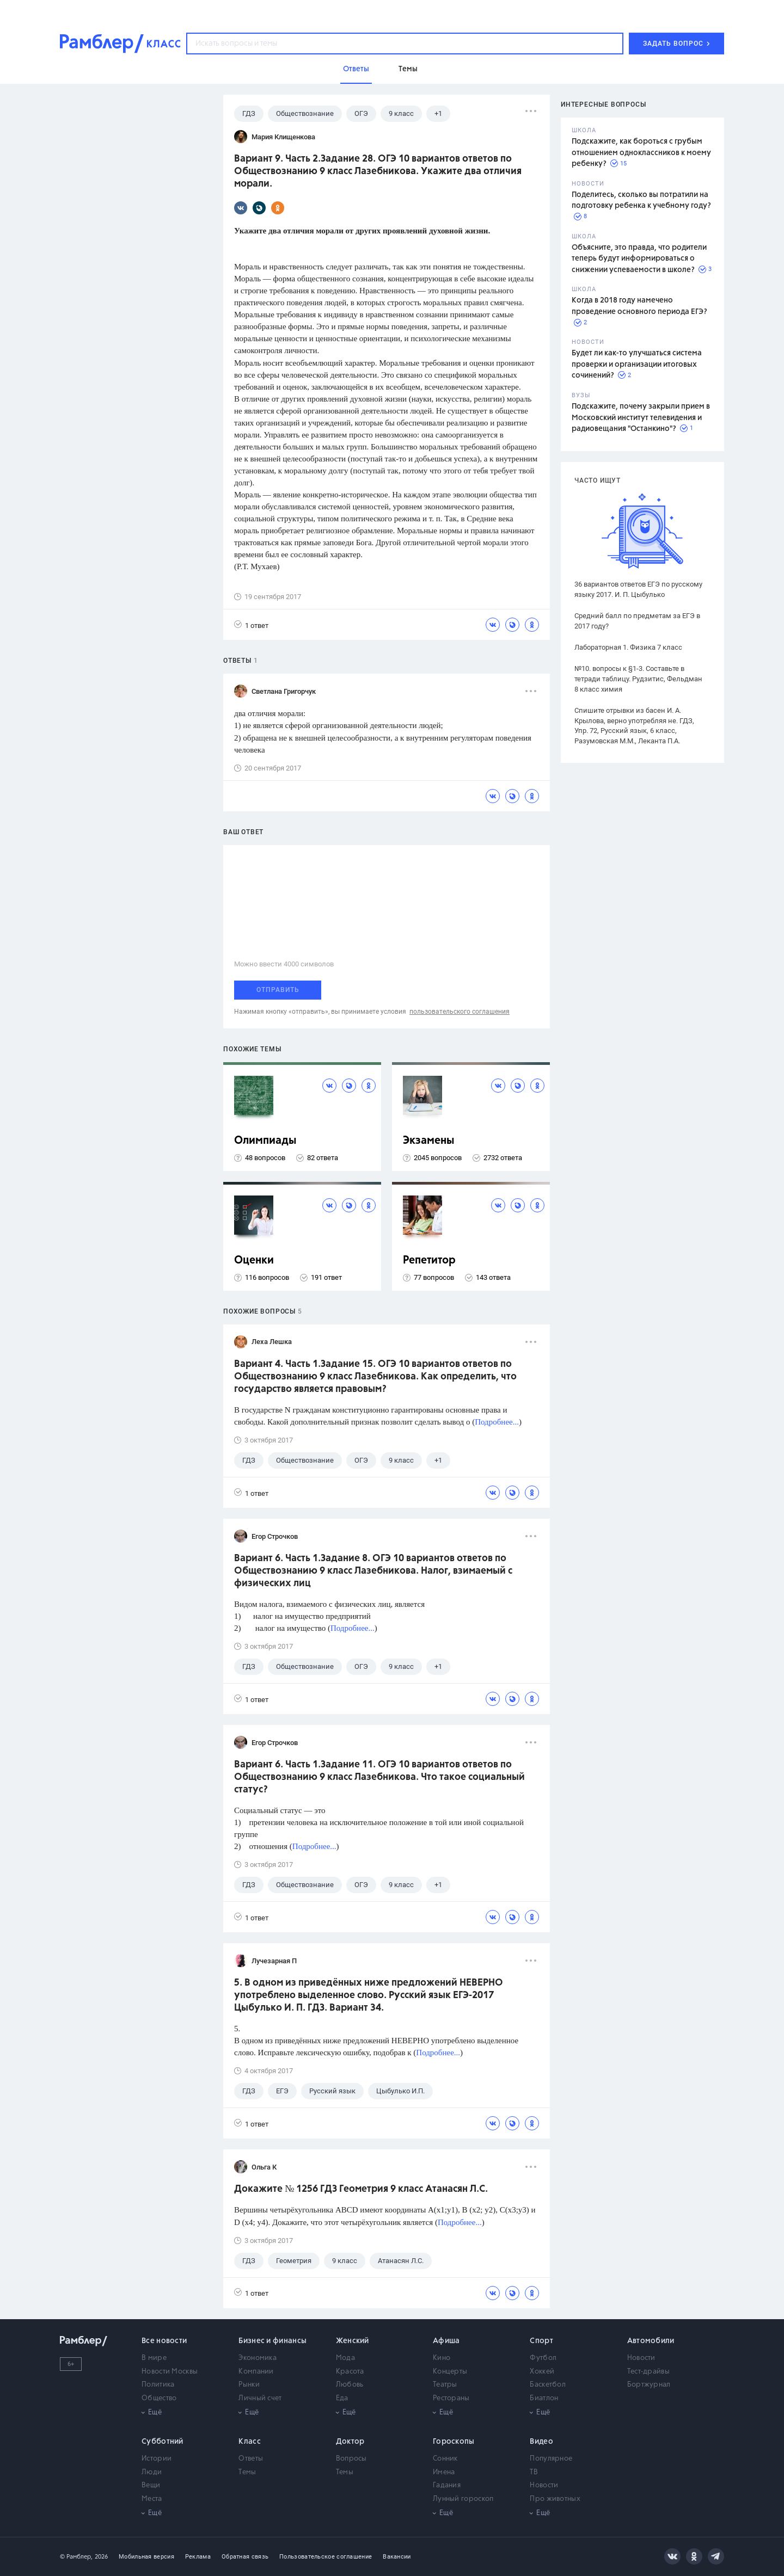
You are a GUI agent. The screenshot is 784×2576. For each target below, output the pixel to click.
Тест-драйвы (648, 2371)
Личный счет (259, 2398)
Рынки (249, 2384)
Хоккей (542, 2371)
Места (152, 2499)
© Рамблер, (76, 2557)
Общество (159, 2398)
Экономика (257, 2358)
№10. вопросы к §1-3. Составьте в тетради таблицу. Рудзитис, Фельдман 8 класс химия (638, 678)
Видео (541, 2441)
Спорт (541, 2341)
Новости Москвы (170, 2371)
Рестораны (451, 2398)
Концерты (450, 2371)
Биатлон (544, 2398)
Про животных (555, 2499)
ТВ (534, 2472)
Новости (641, 2358)
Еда (342, 2398)
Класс (249, 2441)
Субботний (162, 2441)
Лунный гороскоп (463, 2499)
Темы (247, 2472)
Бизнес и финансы (272, 2341)
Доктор (350, 2441)
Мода (345, 2358)
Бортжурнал (649, 2384)
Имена (444, 2472)
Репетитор (429, 1260)
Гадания (447, 2485)
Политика (158, 2384)
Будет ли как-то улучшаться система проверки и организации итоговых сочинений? (637, 364)
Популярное (551, 2458)
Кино (441, 2358)
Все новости (164, 2341)
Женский (352, 2341)
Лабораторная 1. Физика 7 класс (628, 647)
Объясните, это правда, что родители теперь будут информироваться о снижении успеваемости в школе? (639, 259)
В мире (154, 2358)
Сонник (445, 2458)
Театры (445, 2384)
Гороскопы (454, 2441)
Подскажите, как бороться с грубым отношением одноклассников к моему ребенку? (641, 153)
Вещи (151, 2485)
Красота (350, 2371)
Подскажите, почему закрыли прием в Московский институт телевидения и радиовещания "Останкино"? (641, 418)
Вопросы (351, 2458)
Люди (152, 2472)
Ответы (250, 2458)
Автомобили (651, 2341)
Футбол (543, 2358)
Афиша (446, 2341)
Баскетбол (548, 2384)
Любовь (350, 2384)
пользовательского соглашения (459, 1011)
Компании (255, 2371)
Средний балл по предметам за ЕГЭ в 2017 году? (637, 621)
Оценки (254, 1260)
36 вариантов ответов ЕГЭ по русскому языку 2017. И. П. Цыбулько (638, 589)
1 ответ (251, 625)
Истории (156, 2458)
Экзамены (429, 1141)
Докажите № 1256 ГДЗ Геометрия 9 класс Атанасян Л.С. (361, 2189)
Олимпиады (265, 1141)
